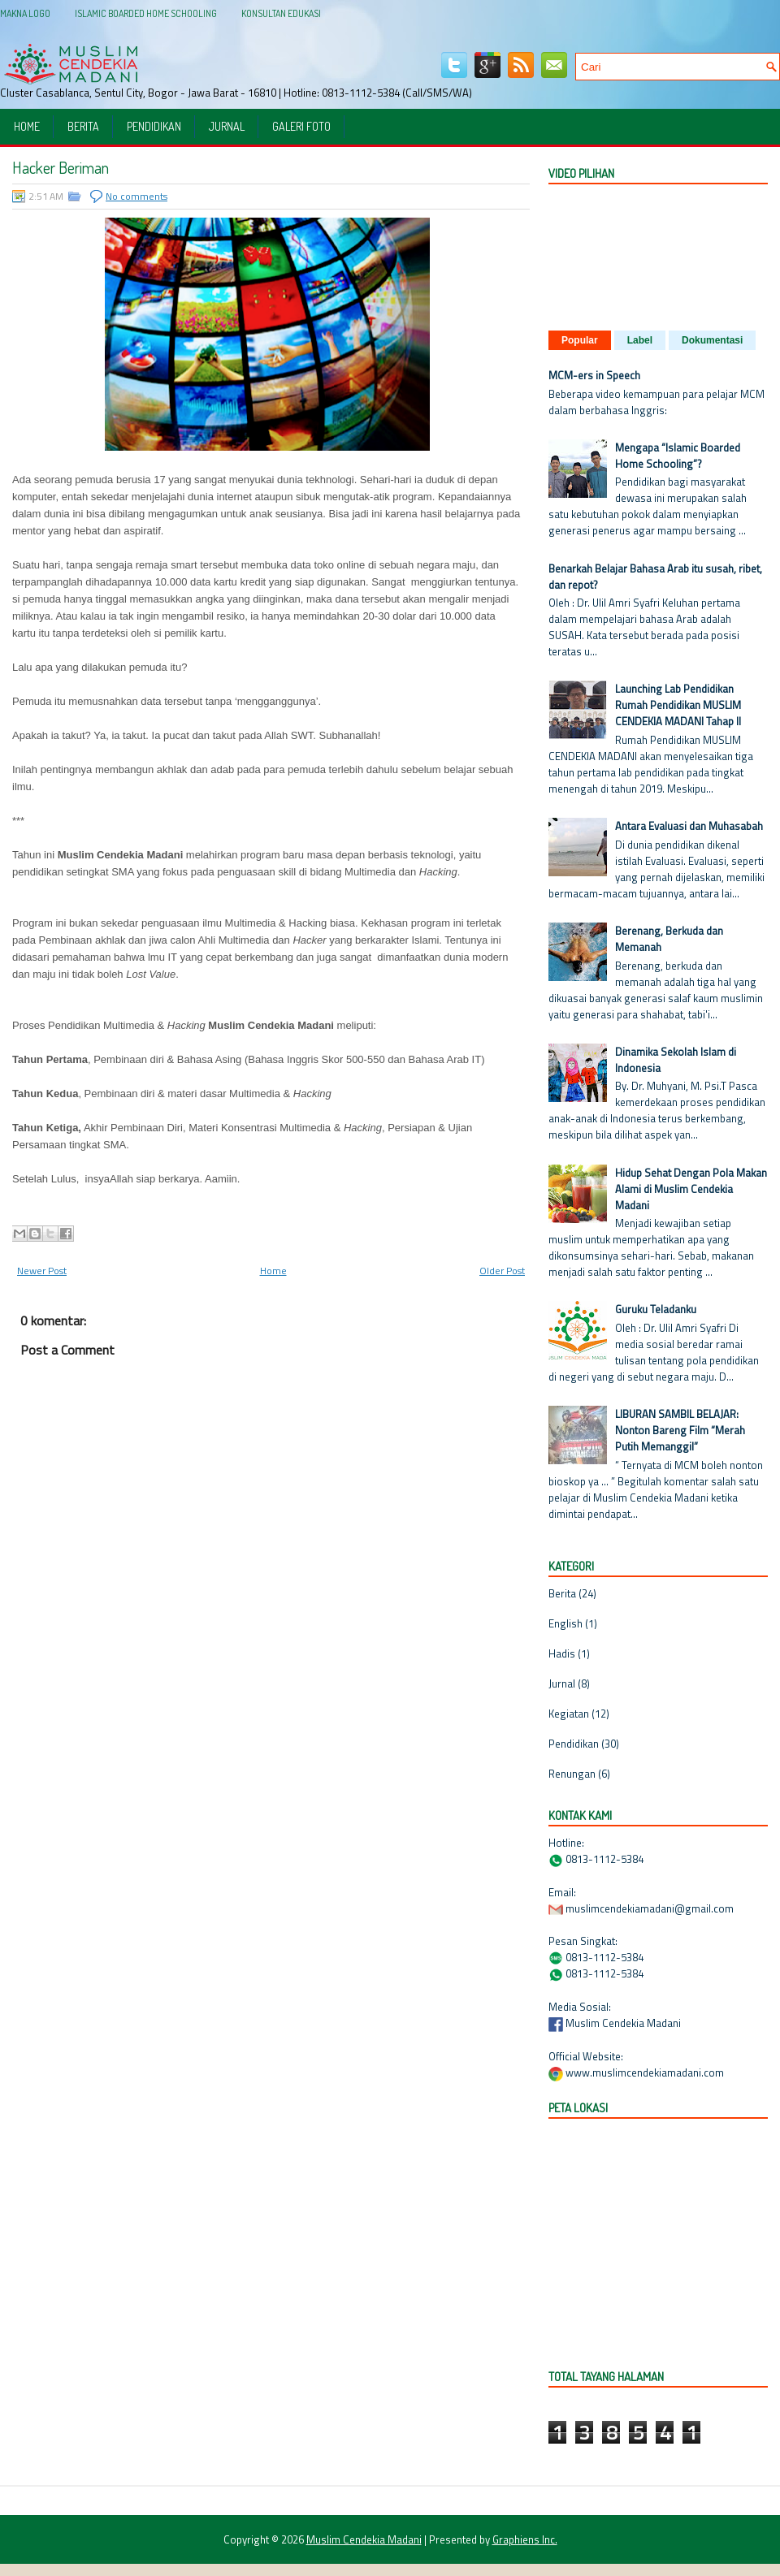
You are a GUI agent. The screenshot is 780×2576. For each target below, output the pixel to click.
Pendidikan (154, 126)
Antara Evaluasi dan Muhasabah (689, 826)
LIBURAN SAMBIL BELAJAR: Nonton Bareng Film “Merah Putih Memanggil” (680, 1430)
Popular (579, 340)
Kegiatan (568, 1713)
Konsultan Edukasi (281, 13)
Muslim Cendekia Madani (364, 2539)
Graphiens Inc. (524, 2539)
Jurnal (227, 126)
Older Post (502, 1270)
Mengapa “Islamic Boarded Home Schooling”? (677, 455)
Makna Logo (25, 13)
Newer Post (42, 1270)
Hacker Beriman (60, 167)
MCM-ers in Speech (594, 375)
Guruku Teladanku (655, 1309)
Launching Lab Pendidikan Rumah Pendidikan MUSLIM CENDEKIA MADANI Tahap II (678, 705)
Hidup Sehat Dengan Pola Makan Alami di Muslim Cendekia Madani (691, 1189)
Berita (83, 126)
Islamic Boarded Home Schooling (146, 13)
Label (639, 340)
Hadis (561, 1653)
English (565, 1623)
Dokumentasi (712, 340)
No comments (136, 196)
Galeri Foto (301, 126)
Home (27, 126)
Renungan (572, 1774)
